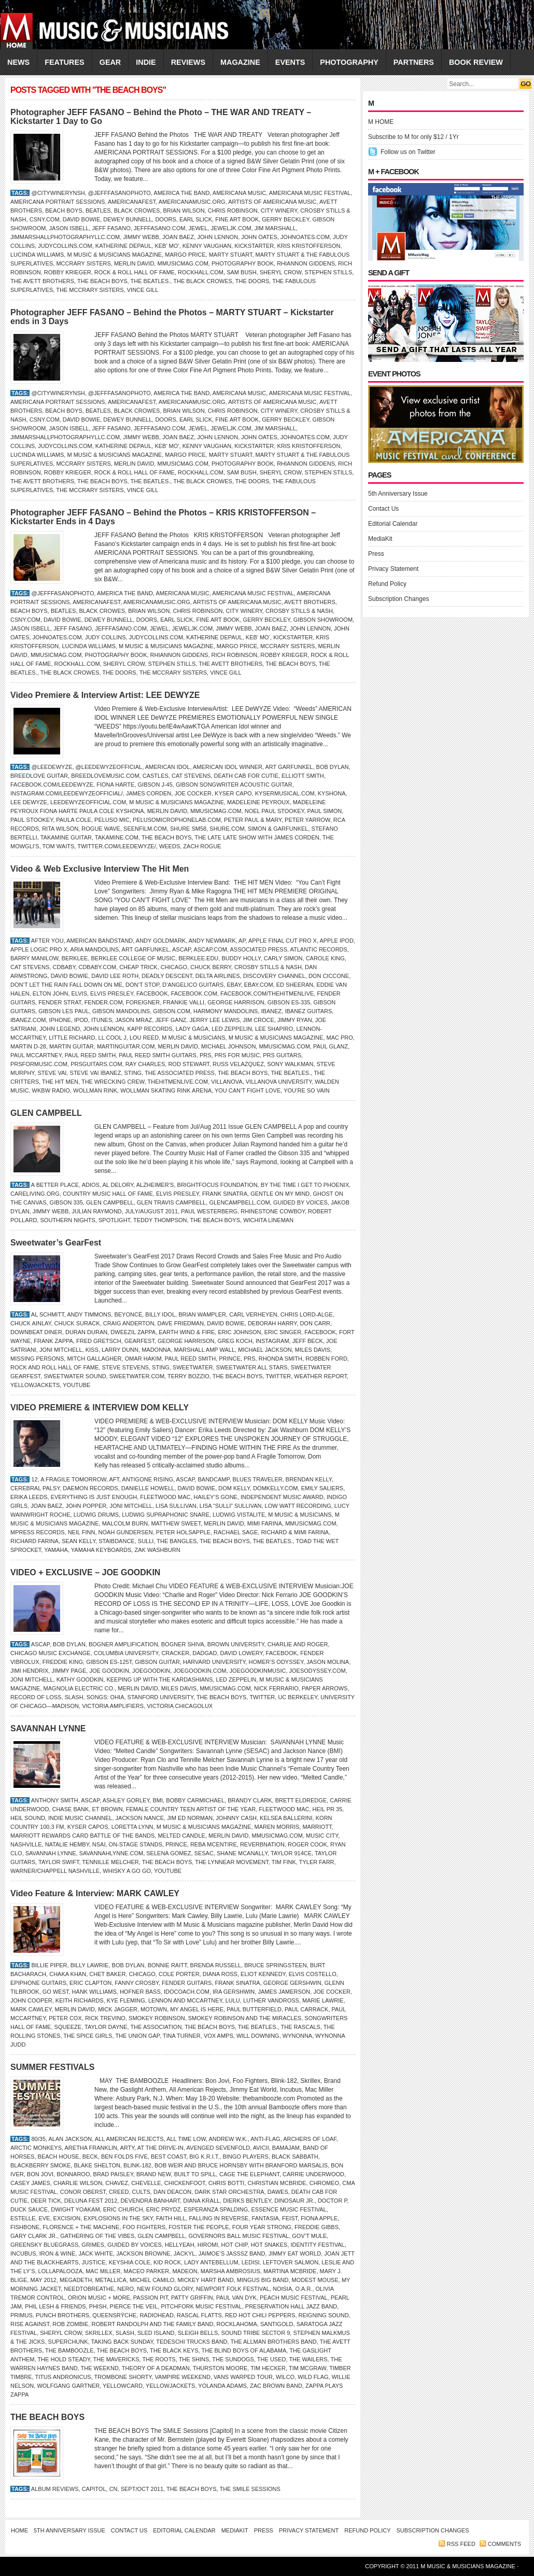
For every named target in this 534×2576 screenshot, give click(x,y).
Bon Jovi (40, 2174)
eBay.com (258, 985)
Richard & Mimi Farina (295, 1532)
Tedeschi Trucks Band (191, 2342)
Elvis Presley (111, 993)
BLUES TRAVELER (258, 1479)
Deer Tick (46, 2200)
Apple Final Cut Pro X (282, 940)
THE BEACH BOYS (102, 281)
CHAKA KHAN (67, 1974)
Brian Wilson (184, 210)
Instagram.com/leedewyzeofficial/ (66, 793)
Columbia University (126, 1653)
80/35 (38, 2139)
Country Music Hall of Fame (108, 1194)
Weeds (169, 846)
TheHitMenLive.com (177, 1082)
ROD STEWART (188, 1064)
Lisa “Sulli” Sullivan (231, 1506)
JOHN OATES (259, 237)
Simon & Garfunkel (278, 828)
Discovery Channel (274, 976)
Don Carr (315, 1323)
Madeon (184, 2271)
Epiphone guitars (38, 1983)
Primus (21, 2315)
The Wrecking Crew (113, 1082)
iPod (81, 1020)
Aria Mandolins (95, 949)
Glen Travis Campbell (171, 1202)
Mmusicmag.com (182, 263)
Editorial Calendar (392, 523)
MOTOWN (153, 2009)
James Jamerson (284, 1992)
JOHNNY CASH (236, 1818)
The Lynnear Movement (232, 1862)
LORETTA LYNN (132, 1827)
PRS (206, 1055)
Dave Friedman (180, 1323)
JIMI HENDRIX (29, 1671)
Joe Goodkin (109, 1671)
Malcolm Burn (125, 1523)
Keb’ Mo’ (166, 246)
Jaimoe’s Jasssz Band (232, 2253)
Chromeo (324, 2183)
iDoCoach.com (186, 1992)
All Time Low (186, 2139)
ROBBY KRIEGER (67, 272)
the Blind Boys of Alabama (243, 2350)
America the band (181, 193)
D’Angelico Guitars (192, 985)
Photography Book (243, 263)
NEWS (18, 62)
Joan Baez (178, 237)
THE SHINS (194, 2359)
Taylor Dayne (106, 2027)
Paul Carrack (306, 2009)
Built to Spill (195, 2174)
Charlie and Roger (298, 1644)
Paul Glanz (330, 1046)
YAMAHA (56, 1550)
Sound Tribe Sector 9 (255, 2333)
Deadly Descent (167, 976)
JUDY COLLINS (105, 637)
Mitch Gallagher (94, 1358)
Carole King (325, 958)
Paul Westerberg (209, 1211)
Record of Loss (35, 1697)
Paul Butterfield (254, 2009)
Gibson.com (171, 1011)
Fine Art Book (237, 219)
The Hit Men (60, 1082)
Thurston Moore (220, 2368)
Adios (91, 1185)
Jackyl (184, 2253)
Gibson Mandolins (121, 1011)
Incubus (23, 2253)
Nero (125, 2289)
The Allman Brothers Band (273, 2342)
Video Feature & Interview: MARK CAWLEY (94, 1893)
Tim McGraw (307, 2368)
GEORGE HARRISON (235, 1002)
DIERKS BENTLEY (247, 2200)
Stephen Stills (329, 272)
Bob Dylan (332, 767)
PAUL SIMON (324, 811)
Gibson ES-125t (109, 1662)
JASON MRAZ (133, 1020)
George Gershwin (292, 1983)
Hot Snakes (269, 2245)
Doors (165, 219)
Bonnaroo (73, 2174)
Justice (94, 2262)
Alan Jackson (70, 2139)
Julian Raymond (96, 1211)
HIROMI (208, 2245)
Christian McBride (277, 2183)
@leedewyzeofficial (109, 767)
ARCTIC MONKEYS (36, 2148)
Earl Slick (195, 219)
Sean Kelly (78, 1541)
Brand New (153, 2174)
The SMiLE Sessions (249, 2489)
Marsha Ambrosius (230, 2271)
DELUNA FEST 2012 (91, 2200)
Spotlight (114, 1220)
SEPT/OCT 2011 (142, 2489)
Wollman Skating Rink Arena (166, 1090)
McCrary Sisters (83, 263)
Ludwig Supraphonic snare (165, 1514)
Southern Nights (67, 1220)
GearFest (139, 1341)
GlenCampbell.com (239, 1202)
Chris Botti (226, 2183)
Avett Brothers (309, 602)
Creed (119, 2192)
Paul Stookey (31, 820)
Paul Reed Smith (90, 1055)
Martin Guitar (71, 1046)
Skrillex (99, 2333)
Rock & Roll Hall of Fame (134, 272)
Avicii (261, 2148)
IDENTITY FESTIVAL (318, 2245)
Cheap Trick (138, 967)
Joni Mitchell (60, 1350)
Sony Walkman (290, 1064)
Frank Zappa (53, 1341)
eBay (234, 985)
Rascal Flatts (199, 2315)
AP (241, 940)
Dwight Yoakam (75, 2209)
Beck (90, 2156)
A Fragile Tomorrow (73, 1479)
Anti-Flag (265, 2139)
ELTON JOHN (50, 993)
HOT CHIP (234, 2245)
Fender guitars (187, 1983)
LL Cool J (113, 1037)
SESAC (204, 1853)
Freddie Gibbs (316, 2227)
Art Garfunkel (289, 767)
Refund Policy (387, 583)
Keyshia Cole (129, 2262)
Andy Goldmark (161, 940)
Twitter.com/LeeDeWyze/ (116, 846)
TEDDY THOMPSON (160, 1220)
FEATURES (65, 62)
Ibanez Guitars (308, 1011)
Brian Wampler (202, 1314)
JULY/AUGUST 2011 (151, 1211)
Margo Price (185, 254)
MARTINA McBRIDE (289, 2271)
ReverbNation (262, 1844)
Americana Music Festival (310, 193)
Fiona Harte (115, 784)
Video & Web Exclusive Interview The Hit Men (99, 868)
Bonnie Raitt (167, 1965)
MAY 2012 (44, 2280)
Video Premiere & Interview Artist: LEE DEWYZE (105, 695)
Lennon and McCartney (185, 2000)
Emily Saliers (322, 1488)
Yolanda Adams (222, 2386)
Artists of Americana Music (272, 202)
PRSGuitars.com (96, 1064)
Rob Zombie (70, 2324)
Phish (98, 2306)
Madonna (156, 1350)
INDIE (146, 62)
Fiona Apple (319, 2218)
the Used (271, 2359)
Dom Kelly (234, 1488)
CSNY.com (45, 219)
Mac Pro (340, 1037)
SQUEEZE (68, 2027)
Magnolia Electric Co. (79, 1688)
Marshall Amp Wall (204, 1350)
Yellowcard (123, 2386)
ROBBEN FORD (326, 1358)
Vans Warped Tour (243, 2377)
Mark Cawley (30, 2009)
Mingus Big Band (263, 2280)
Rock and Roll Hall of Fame (54, 1367)
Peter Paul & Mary (253, 820)
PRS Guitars (282, 1055)
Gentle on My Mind (280, 1194)
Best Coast (168, 2156)
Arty (127, 2148)
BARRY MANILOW (34, 958)
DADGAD (204, 1653)
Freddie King (63, 1662)
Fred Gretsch (98, 1341)
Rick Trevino (105, 2018)
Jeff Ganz (170, 1020)
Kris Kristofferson (308, 246)
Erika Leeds (29, 1497)
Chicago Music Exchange (50, 1653)
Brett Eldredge (301, 1800)
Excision (67, 2218)
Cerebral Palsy (35, 1488)
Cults (141, 2192)
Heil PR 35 (328, 1809)
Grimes (92, 2245)
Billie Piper (49, 1965)
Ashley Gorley (126, 1800)
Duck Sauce (29, 2209)
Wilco (285, 2377)
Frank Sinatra (224, 1194)
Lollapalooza (60, 2271)
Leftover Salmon (290, 2262)
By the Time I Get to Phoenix (305, 1185)
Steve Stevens (125, 1367)
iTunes (101, 1020)
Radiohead (156, 2315)
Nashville (26, 1844)
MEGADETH (76, 2280)
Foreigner (143, 1002)
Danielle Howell (148, 1488)
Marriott (316, 1827)
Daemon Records (90, 1488)
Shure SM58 (188, 828)
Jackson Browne (143, 2253)
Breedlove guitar (39, 776)
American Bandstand (99, 940)
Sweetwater (193, 1367)
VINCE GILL (143, 290)
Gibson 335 (66, 1202)
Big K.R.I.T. (204, 2156)
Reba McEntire (213, 1844)
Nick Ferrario (276, 1688)
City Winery (279, 210)
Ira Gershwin (234, 1992)
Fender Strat (59, 1002)
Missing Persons (37, 1358)
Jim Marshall (275, 228)
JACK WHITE (95, 2253)
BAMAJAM (286, 2148)
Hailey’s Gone (215, 1497)
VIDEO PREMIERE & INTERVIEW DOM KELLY (99, 1407)
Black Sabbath (295, 2156)
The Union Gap (137, 2036)
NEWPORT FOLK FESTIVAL (233, 2289)
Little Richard (72, 1037)
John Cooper (31, 2000)
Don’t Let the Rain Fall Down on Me (66, 985)
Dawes (278, 2192)
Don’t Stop (142, 985)
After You (47, 940)
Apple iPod (336, 940)
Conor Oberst (83, 2192)
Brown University (235, 1644)
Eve (44, 2218)
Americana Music (239, 193)
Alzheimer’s (155, 1185)
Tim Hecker (268, 2368)
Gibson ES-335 (289, 1002)
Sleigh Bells (198, 2333)
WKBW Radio (51, 1090)
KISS (92, 1350)
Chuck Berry (210, 967)
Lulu (233, 2000)
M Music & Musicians (193, 1037)
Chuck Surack (77, 1323)
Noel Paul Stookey (274, 811)
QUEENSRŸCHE (114, 2315)
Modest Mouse (315, 2280)
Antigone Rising (147, 1479)
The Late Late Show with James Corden (256, 837)
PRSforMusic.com (38, 1064)
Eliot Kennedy (263, 1974)
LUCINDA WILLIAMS (37, 254)
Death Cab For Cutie (246, 776)
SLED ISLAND (156, 2333)
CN (113, 2489)
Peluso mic (112, 820)
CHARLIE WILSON (77, 2183)
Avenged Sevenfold (218, 2148)
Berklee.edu (198, 958)
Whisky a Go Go (127, 1871)
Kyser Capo (233, 793)
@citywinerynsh (58, 193)
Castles (155, 776)
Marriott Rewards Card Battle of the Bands (82, 1835)
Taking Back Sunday (122, 2342)
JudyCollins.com (65, 246)
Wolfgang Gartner (68, 2386)
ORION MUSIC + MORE (99, 2297)
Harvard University (214, 1662)
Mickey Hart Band (205, 2280)
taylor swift (58, 1862)
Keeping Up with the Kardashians (159, 1679)
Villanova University (279, 1082)
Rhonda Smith (280, 1358)
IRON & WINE (57, 2253)
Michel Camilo (152, 2280)
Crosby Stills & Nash (299, 611)
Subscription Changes (398, 599)
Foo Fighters (144, 2227)
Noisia (282, 2289)
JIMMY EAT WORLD (295, 2253)
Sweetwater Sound (75, 1376)
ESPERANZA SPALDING (216, 2209)
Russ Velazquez (238, 1064)
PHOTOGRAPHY (349, 62)
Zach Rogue (202, 846)
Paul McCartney (36, 1055)
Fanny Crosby (137, 1983)
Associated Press (258, 949)
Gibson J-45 (155, 784)
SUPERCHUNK (68, 2342)
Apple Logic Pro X (38, 949)
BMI (157, 1800)
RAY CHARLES (145, 1064)
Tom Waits (59, 846)
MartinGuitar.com (125, 1046)
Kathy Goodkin (80, 1679)
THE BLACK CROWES (202, 281)
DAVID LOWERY (241, 1653)
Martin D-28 (28, 1046)
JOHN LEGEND (59, 1029)
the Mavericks (116, 2359)
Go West (56, 1992)
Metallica (110, 2280)
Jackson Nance (140, 1818)
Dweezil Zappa (133, 1332)
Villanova (226, 1082)
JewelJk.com (230, 228)
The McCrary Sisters (89, 290)
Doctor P (332, 2200)
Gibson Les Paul (63, 1011)
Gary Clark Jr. (33, 2236)
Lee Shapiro (274, 1029)
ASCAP (181, 949)
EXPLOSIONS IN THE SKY (117, 2218)
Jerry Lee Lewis (214, 1020)
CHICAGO (174, 967)
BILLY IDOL (160, 1314)
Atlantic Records (318, 949)
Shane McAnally (242, 1853)
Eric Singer (283, 1332)
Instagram (272, 1341)
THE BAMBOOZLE (69, 2350)
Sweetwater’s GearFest (55, 1242)
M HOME (381, 121)
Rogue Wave (100, 828)
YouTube (76, 1385)
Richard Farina (34, 1541)
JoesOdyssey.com (317, 1671)
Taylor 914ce (291, 1853)
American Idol (167, 767)
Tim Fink (284, 1862)
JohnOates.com (305, 237)
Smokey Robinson (157, 2018)
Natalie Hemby (67, 1844)
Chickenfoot (184, 2183)
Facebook (152, 993)
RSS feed (461, 2544)
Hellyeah (179, 2245)
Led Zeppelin (232, 1029)
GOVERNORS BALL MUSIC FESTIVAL (238, 2236)
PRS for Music (237, 1055)
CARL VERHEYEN (253, 1314)
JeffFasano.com (160, 228)
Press (376, 553)
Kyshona (332, 793)
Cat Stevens (191, 776)
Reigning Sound (324, 2315)
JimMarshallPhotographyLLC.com (65, 237)
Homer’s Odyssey (276, 1662)
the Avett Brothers (42, 281)
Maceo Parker (147, 2271)
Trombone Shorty (123, 2377)
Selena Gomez (168, 1853)
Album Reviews (55, 2489)
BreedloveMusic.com (105, 776)
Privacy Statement (393, 568)
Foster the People (198, 2227)
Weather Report (320, 1376)
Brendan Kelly (309, 1479)
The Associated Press (180, 1073)
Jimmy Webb (141, 237)
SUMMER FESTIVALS (52, 2067)
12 (34, 1479)
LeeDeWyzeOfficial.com (88, 802)
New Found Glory (165, 2289)
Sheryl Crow (281, 272)
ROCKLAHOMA (237, 2324)
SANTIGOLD (276, 2324)
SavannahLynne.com (111, 1853)
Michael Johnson (228, 1046)
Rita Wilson (60, 828)
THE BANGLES (176, 1541)
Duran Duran (86, 1332)
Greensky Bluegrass (44, 2245)
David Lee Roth (114, 976)
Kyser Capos (87, 1827)
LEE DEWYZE (28, 802)
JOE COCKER (193, 793)
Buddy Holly (240, 958)
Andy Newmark (212, 940)
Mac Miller (103, 2271)
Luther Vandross (271, 2000)
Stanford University (160, 1697)
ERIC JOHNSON (239, 1332)
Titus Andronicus (63, 2377)
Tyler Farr (316, 1862)
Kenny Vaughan (206, 246)
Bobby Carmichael (195, 1800)
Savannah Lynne (50, 1853)
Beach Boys (63, 210)
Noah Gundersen (126, 1532)
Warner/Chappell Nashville (55, 1871)
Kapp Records (149, 1029)
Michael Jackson (265, 1350)
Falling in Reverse (218, 2218)
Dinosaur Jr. (294, 2200)
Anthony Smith (54, 1800)
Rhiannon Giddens (306, 263)
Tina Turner (182, 2036)
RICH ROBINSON (235, 655)
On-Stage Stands (136, 1844)
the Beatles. (150, 281)
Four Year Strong (261, 2227)
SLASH (74, 1697)
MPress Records (37, 1532)
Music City (322, 1835)
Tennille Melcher (110, 1862)
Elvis (79, 993)
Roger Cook (307, 1844)
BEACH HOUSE (58, 2156)
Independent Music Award (282, 1497)
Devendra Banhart (150, 2200)
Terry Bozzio (188, 1376)
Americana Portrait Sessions (57, 202)
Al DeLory (117, 1185)
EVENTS (290, 62)
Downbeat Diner (36, 1332)
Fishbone (24, 2227)
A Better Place (55, 1185)
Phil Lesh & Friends (55, 2306)
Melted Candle (181, 1835)
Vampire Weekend (182, 2377)
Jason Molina (327, 1662)
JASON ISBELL (69, 228)
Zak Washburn (157, 1550)
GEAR (110, 62)
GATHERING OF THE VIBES (97, 2236)
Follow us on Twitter (408, 152)
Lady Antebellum (211, 2262)
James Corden (148, 793)
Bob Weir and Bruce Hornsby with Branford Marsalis (241, 2165)
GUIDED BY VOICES (300, 1202)
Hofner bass (140, 1992)
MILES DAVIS (312, 1350)
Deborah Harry (272, 1323)
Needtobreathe (89, 2289)
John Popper (85, 1506)
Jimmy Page (68, 1671)
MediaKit (380, 538)
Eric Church (123, 2209)
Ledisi (251, 2262)
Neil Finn (81, 1532)
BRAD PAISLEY (113, 2174)
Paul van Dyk (236, 2297)
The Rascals (300, 2027)
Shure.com (226, 828)
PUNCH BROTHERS (62, 2315)
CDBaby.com (97, 967)
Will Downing (257, 2036)
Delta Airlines (217, 976)
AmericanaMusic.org (192, 202)
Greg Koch (235, 1341)
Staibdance (116, 1541)
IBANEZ (271, 1011)
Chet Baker (107, 1974)
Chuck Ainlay (30, 1323)
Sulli (146, 1541)
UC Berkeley (297, 1697)
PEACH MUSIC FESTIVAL (294, 2297)
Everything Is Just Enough (94, 1497)
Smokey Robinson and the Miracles (244, 2018)
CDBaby (64, 967)
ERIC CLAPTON (90, 1983)
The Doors (252, 281)
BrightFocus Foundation (217, 1185)
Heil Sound (27, 1818)
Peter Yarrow (307, 820)
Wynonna (297, 2036)
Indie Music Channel (80, 1818)
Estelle (22, 2218)
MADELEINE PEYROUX (258, 802)
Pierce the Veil (134, 2306)
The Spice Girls (87, 2036)
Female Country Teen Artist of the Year (191, 1809)
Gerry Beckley (285, 219)
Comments (504, 2544)
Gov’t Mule (309, 2236)
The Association (156, 2027)
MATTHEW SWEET (176, 1523)
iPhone (60, 1020)
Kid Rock (167, 2262)
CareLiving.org (35, 1194)
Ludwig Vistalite (239, 1514)
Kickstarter (254, 246)
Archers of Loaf (309, 2139)
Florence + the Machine (81, 2227)
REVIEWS (188, 62)
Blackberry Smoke (40, 2165)
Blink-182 (137, 2165)
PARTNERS (414, 62)
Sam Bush (241, 272)
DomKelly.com (275, 1488)
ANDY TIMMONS (89, 1314)
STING (133, 1073)
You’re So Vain (306, 1090)
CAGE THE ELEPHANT (249, 2174)
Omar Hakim (143, 1358)
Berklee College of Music (133, 958)
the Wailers (308, 2359)
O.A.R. (303, 2289)
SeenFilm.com (145, 828)
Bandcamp (213, 1479)
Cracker (175, 1653)
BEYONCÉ (128, 1314)
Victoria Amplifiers (113, 1706)
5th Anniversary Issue (398, 493)
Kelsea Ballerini (286, 1818)
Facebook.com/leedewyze (51, 784)
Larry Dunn (120, 1350)
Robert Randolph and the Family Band (153, 2324)
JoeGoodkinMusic (258, 1671)
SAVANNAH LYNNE (48, 1728)
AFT (114, 1479)
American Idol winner (227, 767)
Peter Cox (65, 2018)
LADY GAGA (192, 1029)
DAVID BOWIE (82, 219)
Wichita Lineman (268, 1220)
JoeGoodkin (151, 1671)
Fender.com (104, 1002)
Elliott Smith (303, 776)
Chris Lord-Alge (306, 1314)
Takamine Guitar (66, 837)
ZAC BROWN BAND (276, 2386)
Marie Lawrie (323, 2000)
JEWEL (198, 228)
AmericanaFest (132, 202)
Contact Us (383, 508)
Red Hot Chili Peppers (260, 2315)
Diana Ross (220, 1974)
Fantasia (265, 2218)
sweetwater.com (136, 1376)
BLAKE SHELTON (97, 2165)
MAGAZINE (240, 62)
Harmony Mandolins (225, 1011)
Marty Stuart (230, 254)
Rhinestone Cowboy (273, 1211)
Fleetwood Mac (165, 1497)
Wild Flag (313, 2377)
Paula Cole (73, 820)
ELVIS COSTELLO (312, 1974)
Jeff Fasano (111, 228)
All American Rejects (129, 2139)
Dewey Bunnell (127, 219)
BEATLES (98, 210)
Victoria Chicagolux (180, 1706)
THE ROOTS (159, 2359)
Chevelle (146, 2183)
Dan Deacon (172, 2192)
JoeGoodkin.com (199, 1671)
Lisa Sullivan (176, 1506)
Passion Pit (150, 2297)
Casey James (30, 2183)
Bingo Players (245, 2156)
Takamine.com (116, 837)
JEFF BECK (307, 1341)
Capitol (94, 2489)
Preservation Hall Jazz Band (291, 2306)
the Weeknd (100, 2368)
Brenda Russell (215, 1965)
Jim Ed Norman (190, 1818)
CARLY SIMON (283, 958)
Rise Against (29, 2324)
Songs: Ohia (105, 1697)
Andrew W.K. (227, 2139)
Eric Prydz (163, 2209)
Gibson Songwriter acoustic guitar (234, 784)
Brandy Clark (250, 1800)
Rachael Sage (236, 1532)
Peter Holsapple (183, 1532)
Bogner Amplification (123, 1644)
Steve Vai (51, 1073)
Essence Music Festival (288, 2209)
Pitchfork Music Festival (201, 2306)
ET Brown (107, 1809)
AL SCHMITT (47, 1314)
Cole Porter (179, 1974)
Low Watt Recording (298, 1506)
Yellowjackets (35, 1385)
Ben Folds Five (124, 2156)
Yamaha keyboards (101, 1550)
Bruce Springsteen (275, 1965)
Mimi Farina (264, 1523)
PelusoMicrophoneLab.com (177, 820)
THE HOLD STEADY (63, 2359)
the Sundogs (233, 2359)
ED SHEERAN (295, 985)
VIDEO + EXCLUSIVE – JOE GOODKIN (85, 1572)
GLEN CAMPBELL (46, 1113)
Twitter (278, 1376)
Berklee (75, 958)
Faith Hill (171, 2218)
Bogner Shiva (182, 1644)
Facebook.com (194, 993)
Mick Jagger (117, 2009)
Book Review (476, 62)
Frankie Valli (183, 1002)
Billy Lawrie (90, 1965)
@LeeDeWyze (51, 767)
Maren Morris (277, 1827)
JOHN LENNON (217, 237)
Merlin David (134, 263)
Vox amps (218, 2036)
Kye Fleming (126, 2000)
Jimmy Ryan (294, 1020)
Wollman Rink (95, 1090)
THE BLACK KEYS (174, 2350)
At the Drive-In (160, 2148)
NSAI (99, 1844)
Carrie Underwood (313, 2174)
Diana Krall (201, 2200)
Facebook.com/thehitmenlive (267, 993)
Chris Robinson (233, 210)
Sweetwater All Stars (252, 1367)
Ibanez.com (28, 1020)
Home (19, 2530)
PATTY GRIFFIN (192, 2297)
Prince (230, 1358)
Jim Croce (258, 1020)
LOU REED (144, 1037)
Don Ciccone (328, 976)
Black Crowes (137, 210)
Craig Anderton (128, 1323)
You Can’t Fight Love (247, 1090)
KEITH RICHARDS (79, 2000)
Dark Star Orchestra (229, 2192)
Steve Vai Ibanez (95, 1073)
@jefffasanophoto (119, 193)
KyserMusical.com (285, 793)
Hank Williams (94, 1992)
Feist (290, 2218)
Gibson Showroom (323, 620)
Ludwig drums (96, 1514)
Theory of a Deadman (156, 2368)
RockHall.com (200, 272)
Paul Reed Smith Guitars (157, 1055)
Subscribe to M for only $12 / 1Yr (413, 137)
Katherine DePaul (123, 246)
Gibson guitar (157, 1662)
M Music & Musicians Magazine (114, 254)
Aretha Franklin (91, 2148)
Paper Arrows (324, 1688)
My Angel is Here (196, 2009)
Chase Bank (70, 1809)
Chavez (116, 2183)
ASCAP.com (210, 949)
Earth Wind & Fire (187, 1332)
